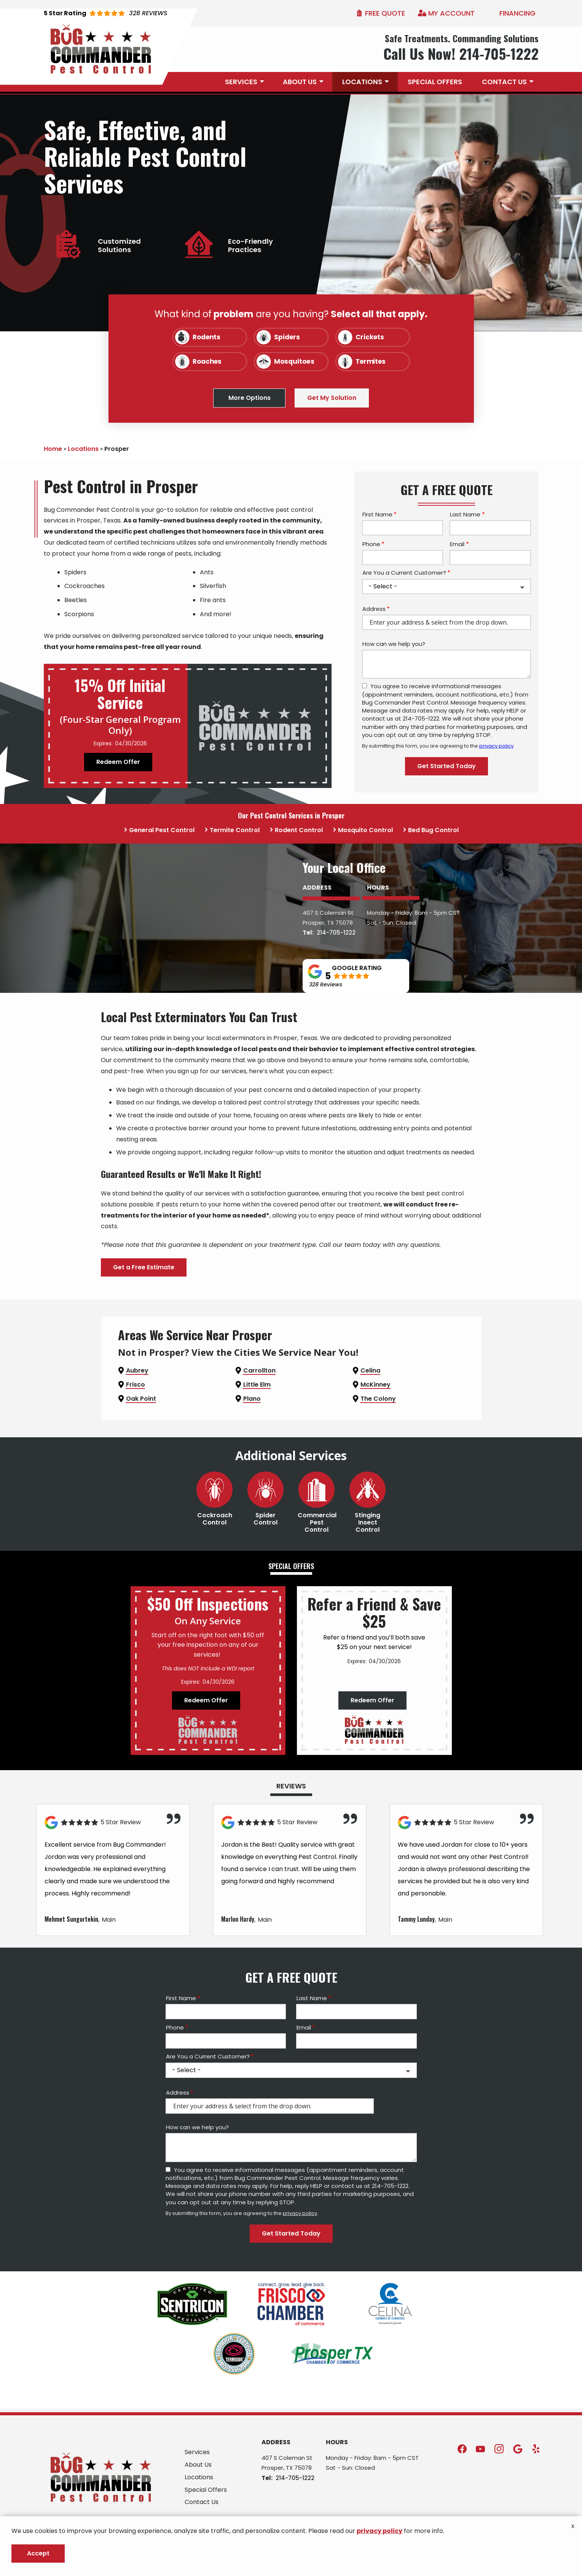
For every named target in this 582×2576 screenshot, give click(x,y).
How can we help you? (393, 644)
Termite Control (235, 830)
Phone (371, 544)
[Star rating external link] (105, 13)
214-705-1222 (336, 987)
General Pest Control (162, 830)
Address (374, 609)
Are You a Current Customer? (404, 573)
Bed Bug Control (433, 830)
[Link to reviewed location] (113, 1931)
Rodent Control (299, 830)
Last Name (465, 514)
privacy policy (496, 745)
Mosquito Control (365, 830)
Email (457, 544)
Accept (38, 2553)
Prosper (313, 977)
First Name (377, 514)
